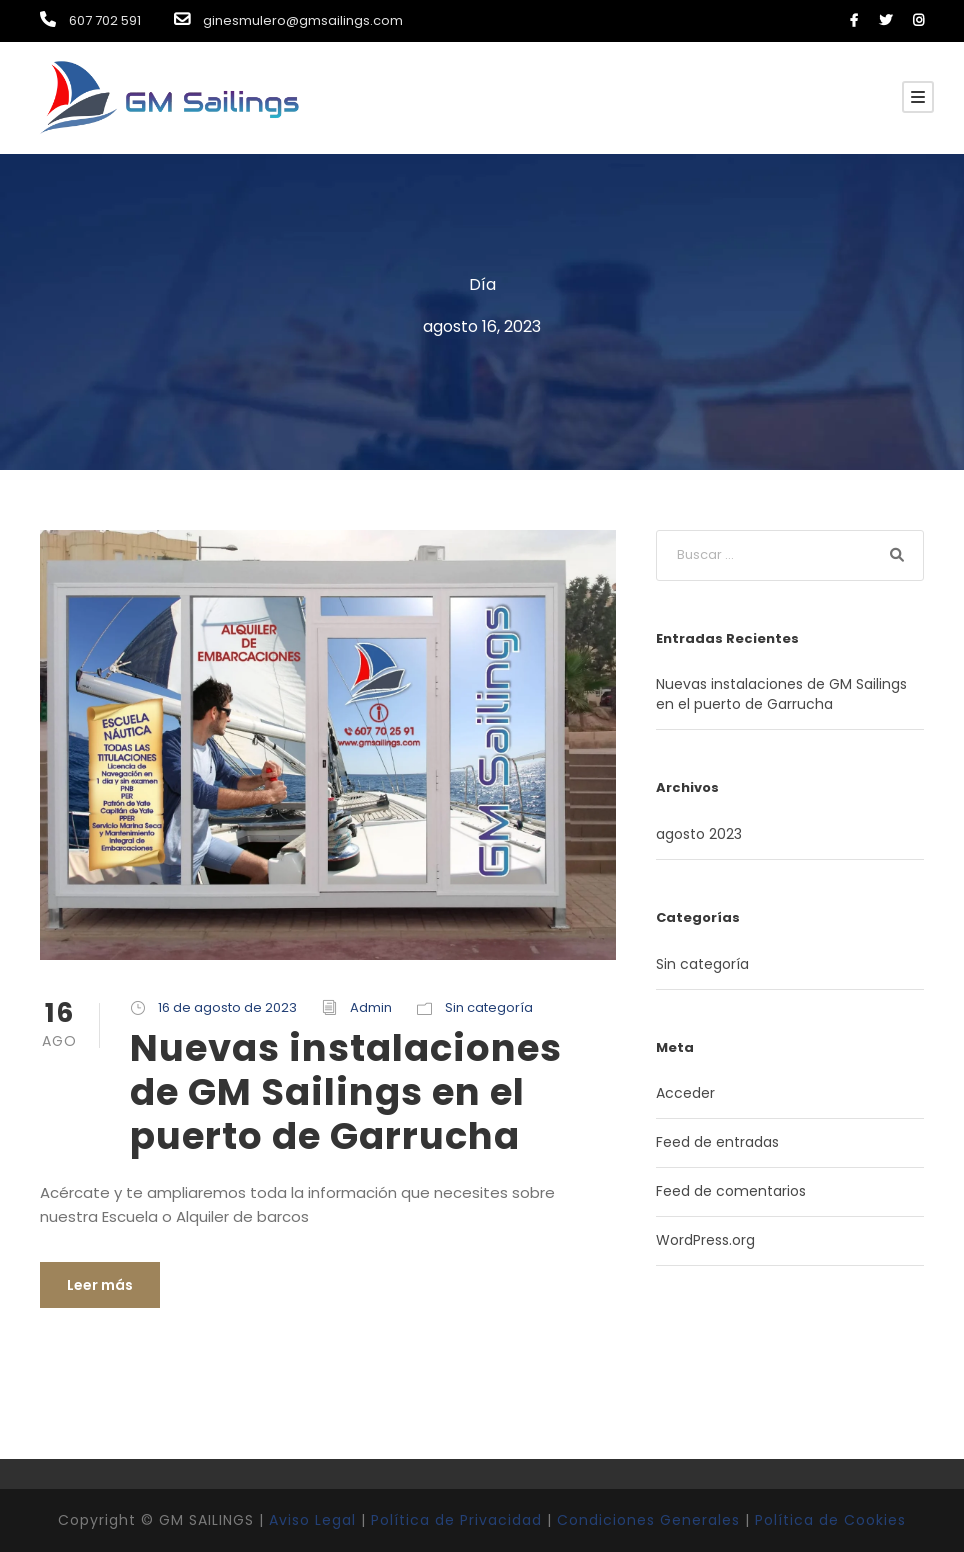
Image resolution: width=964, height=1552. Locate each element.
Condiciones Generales (648, 1520)
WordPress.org (705, 1240)
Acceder (685, 1093)
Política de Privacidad (456, 1520)
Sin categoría (489, 1007)
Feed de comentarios (731, 1191)
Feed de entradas (717, 1142)
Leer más (100, 1285)
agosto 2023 (699, 834)
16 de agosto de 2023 (227, 1007)
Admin (371, 1007)
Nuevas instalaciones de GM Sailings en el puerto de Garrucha (346, 1092)
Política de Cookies (830, 1520)
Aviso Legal (312, 1520)
